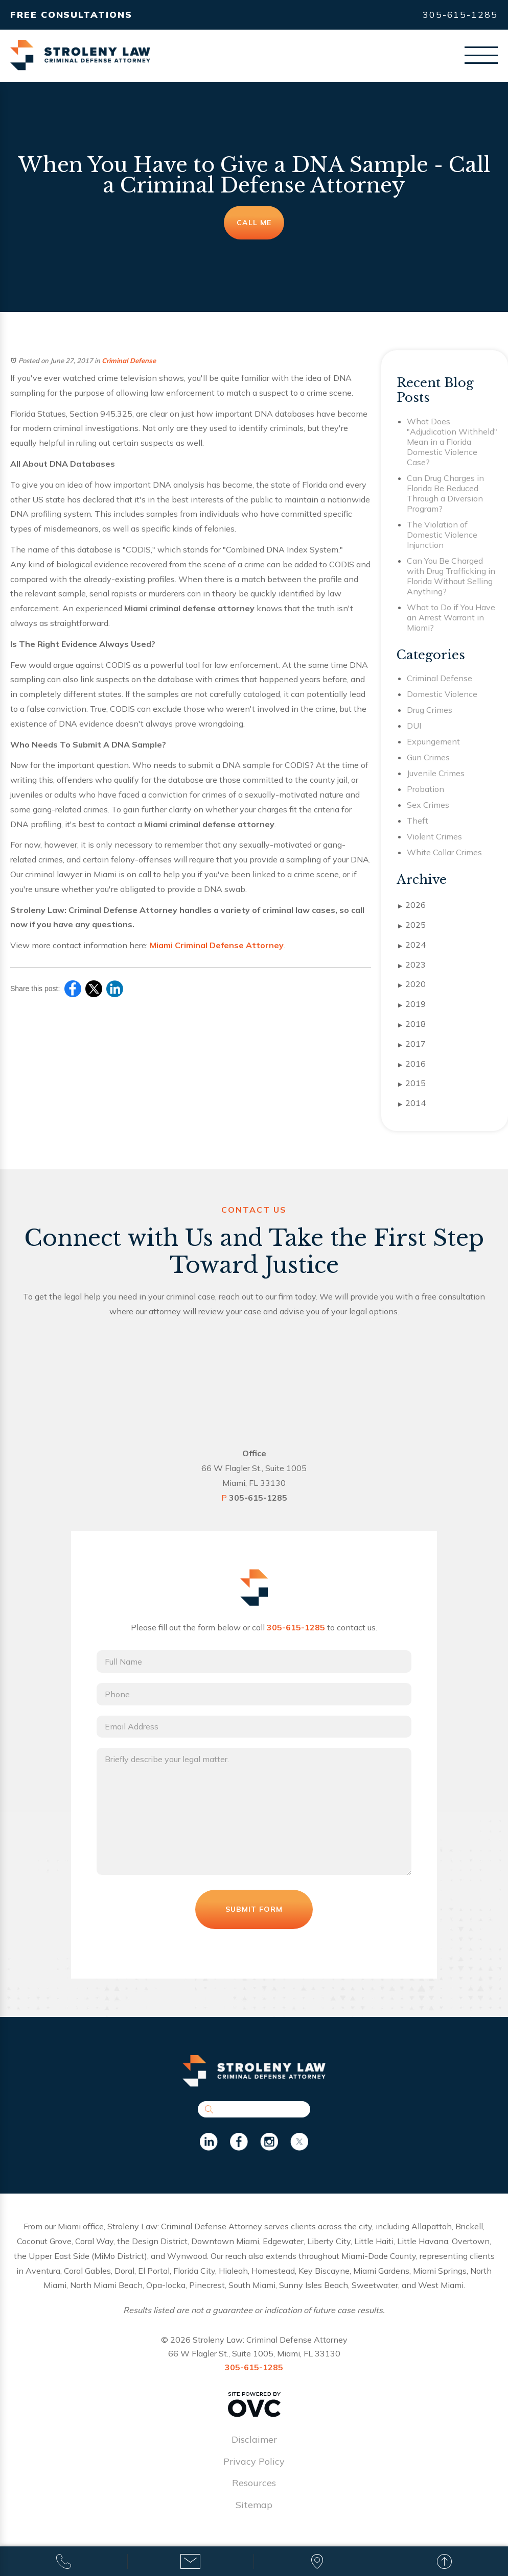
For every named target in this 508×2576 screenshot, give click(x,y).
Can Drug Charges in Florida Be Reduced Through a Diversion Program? (445, 493)
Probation (425, 789)
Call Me (254, 222)
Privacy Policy (254, 2462)
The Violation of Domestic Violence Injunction (442, 534)
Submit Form (254, 1910)
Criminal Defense (129, 360)
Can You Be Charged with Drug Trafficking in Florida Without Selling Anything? (451, 576)
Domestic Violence (442, 694)
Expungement (433, 741)
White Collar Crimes (444, 852)
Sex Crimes (428, 805)
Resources (254, 2484)
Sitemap (254, 2506)
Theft (417, 820)
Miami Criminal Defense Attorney (217, 945)
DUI (414, 725)
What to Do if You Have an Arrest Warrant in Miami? (451, 617)
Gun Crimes (428, 757)
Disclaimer (254, 2441)
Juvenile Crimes (436, 773)
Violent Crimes (434, 836)
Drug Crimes (429, 710)
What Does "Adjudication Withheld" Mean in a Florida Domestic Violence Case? (452, 441)
